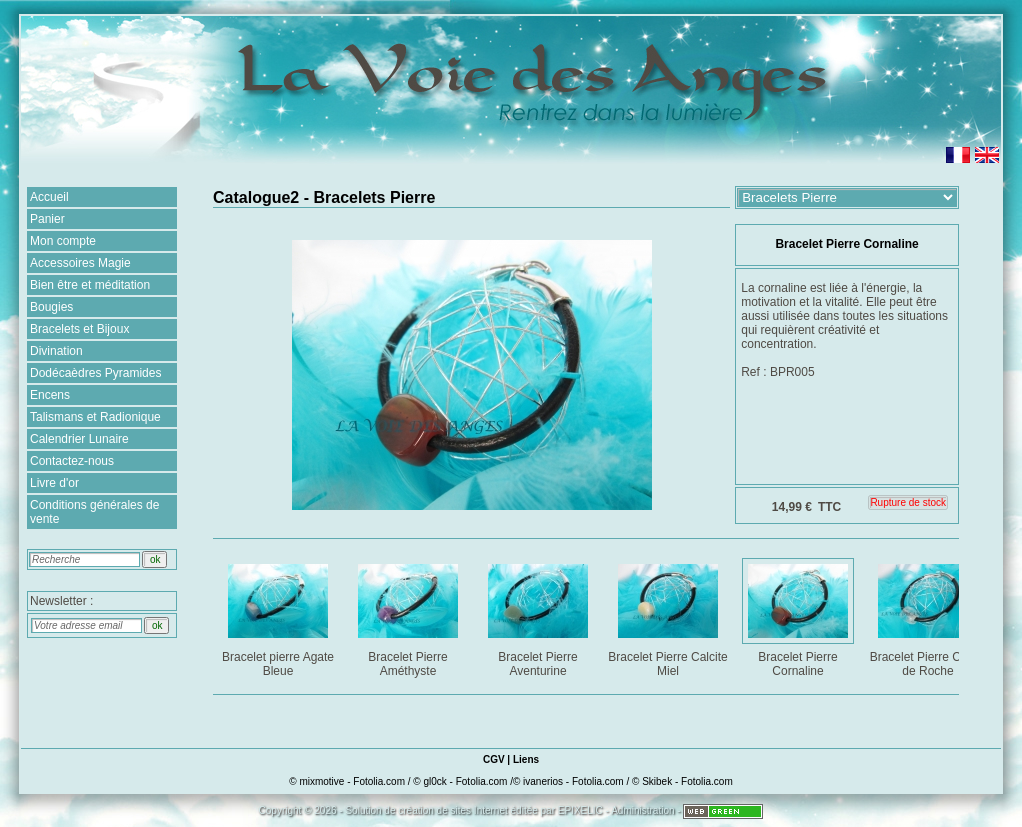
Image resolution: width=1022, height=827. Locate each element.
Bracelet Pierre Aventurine (539, 616)
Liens (526, 759)
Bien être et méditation (90, 285)
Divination (56, 351)
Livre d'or (54, 483)
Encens (50, 395)
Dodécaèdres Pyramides (95, 373)
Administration (642, 810)
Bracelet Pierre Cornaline (799, 616)
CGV (494, 759)
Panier (47, 219)
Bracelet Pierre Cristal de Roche (929, 616)
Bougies (51, 307)
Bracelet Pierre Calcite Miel (668, 616)
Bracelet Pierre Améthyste (409, 616)
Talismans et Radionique (95, 417)
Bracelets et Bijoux (79, 329)
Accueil (49, 197)
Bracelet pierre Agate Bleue (279, 616)
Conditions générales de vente (94, 512)
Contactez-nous (72, 461)
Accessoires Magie (80, 263)
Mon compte (63, 241)
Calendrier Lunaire (79, 439)
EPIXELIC (580, 810)
